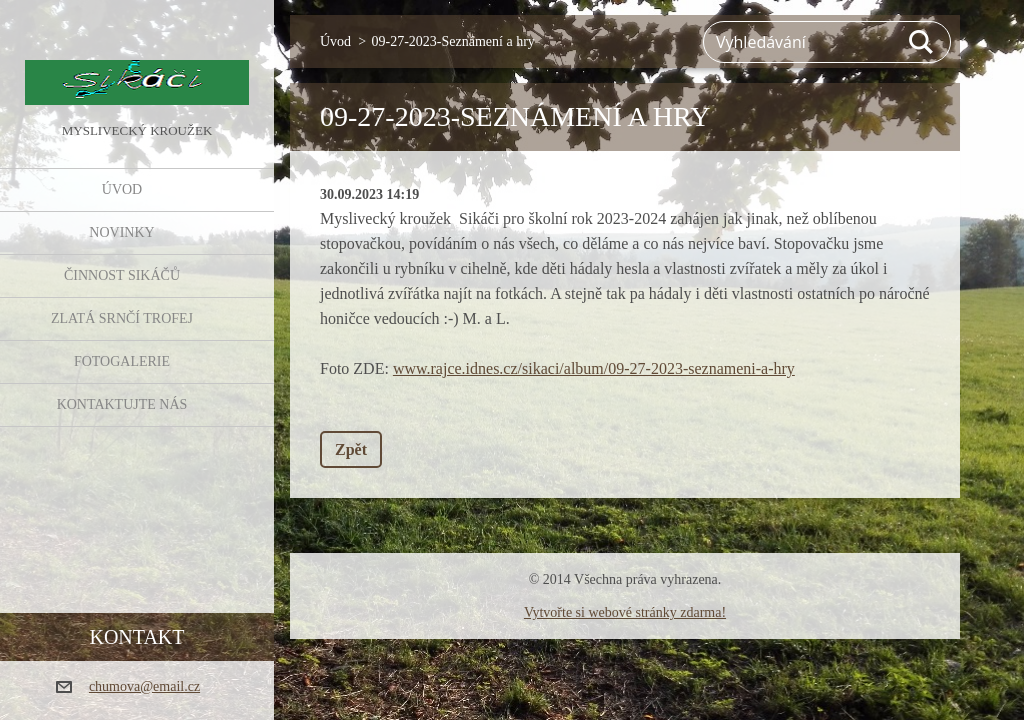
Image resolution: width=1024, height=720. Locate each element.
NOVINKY (121, 232)
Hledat (922, 42)
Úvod (122, 189)
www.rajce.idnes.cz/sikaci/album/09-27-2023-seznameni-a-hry (594, 368)
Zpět (351, 449)
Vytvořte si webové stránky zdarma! (625, 612)
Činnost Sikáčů (122, 275)
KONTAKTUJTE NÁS (122, 404)
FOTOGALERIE (122, 361)
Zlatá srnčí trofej (122, 318)
